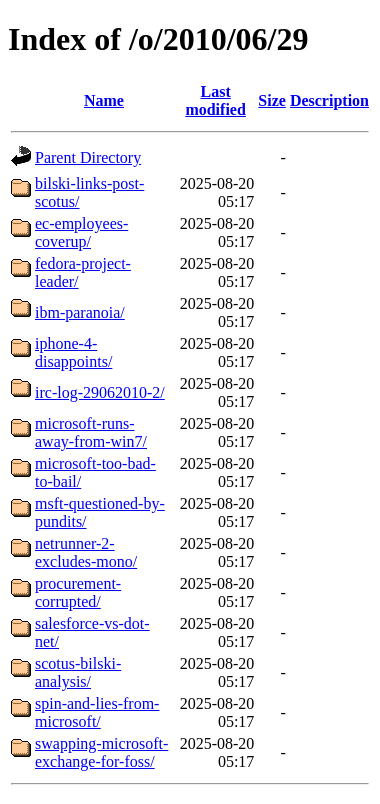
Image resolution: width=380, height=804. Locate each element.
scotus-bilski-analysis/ (78, 672)
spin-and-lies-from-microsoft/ (97, 712)
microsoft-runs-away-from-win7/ (91, 432)
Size (272, 100)
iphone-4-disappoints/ (73, 352)
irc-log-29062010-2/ (100, 392)
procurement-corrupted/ (78, 592)
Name (104, 100)
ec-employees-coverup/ (81, 232)
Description (329, 100)
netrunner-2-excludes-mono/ (86, 552)
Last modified (215, 100)
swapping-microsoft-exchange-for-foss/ (101, 752)
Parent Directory (88, 157)
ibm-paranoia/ (80, 312)
